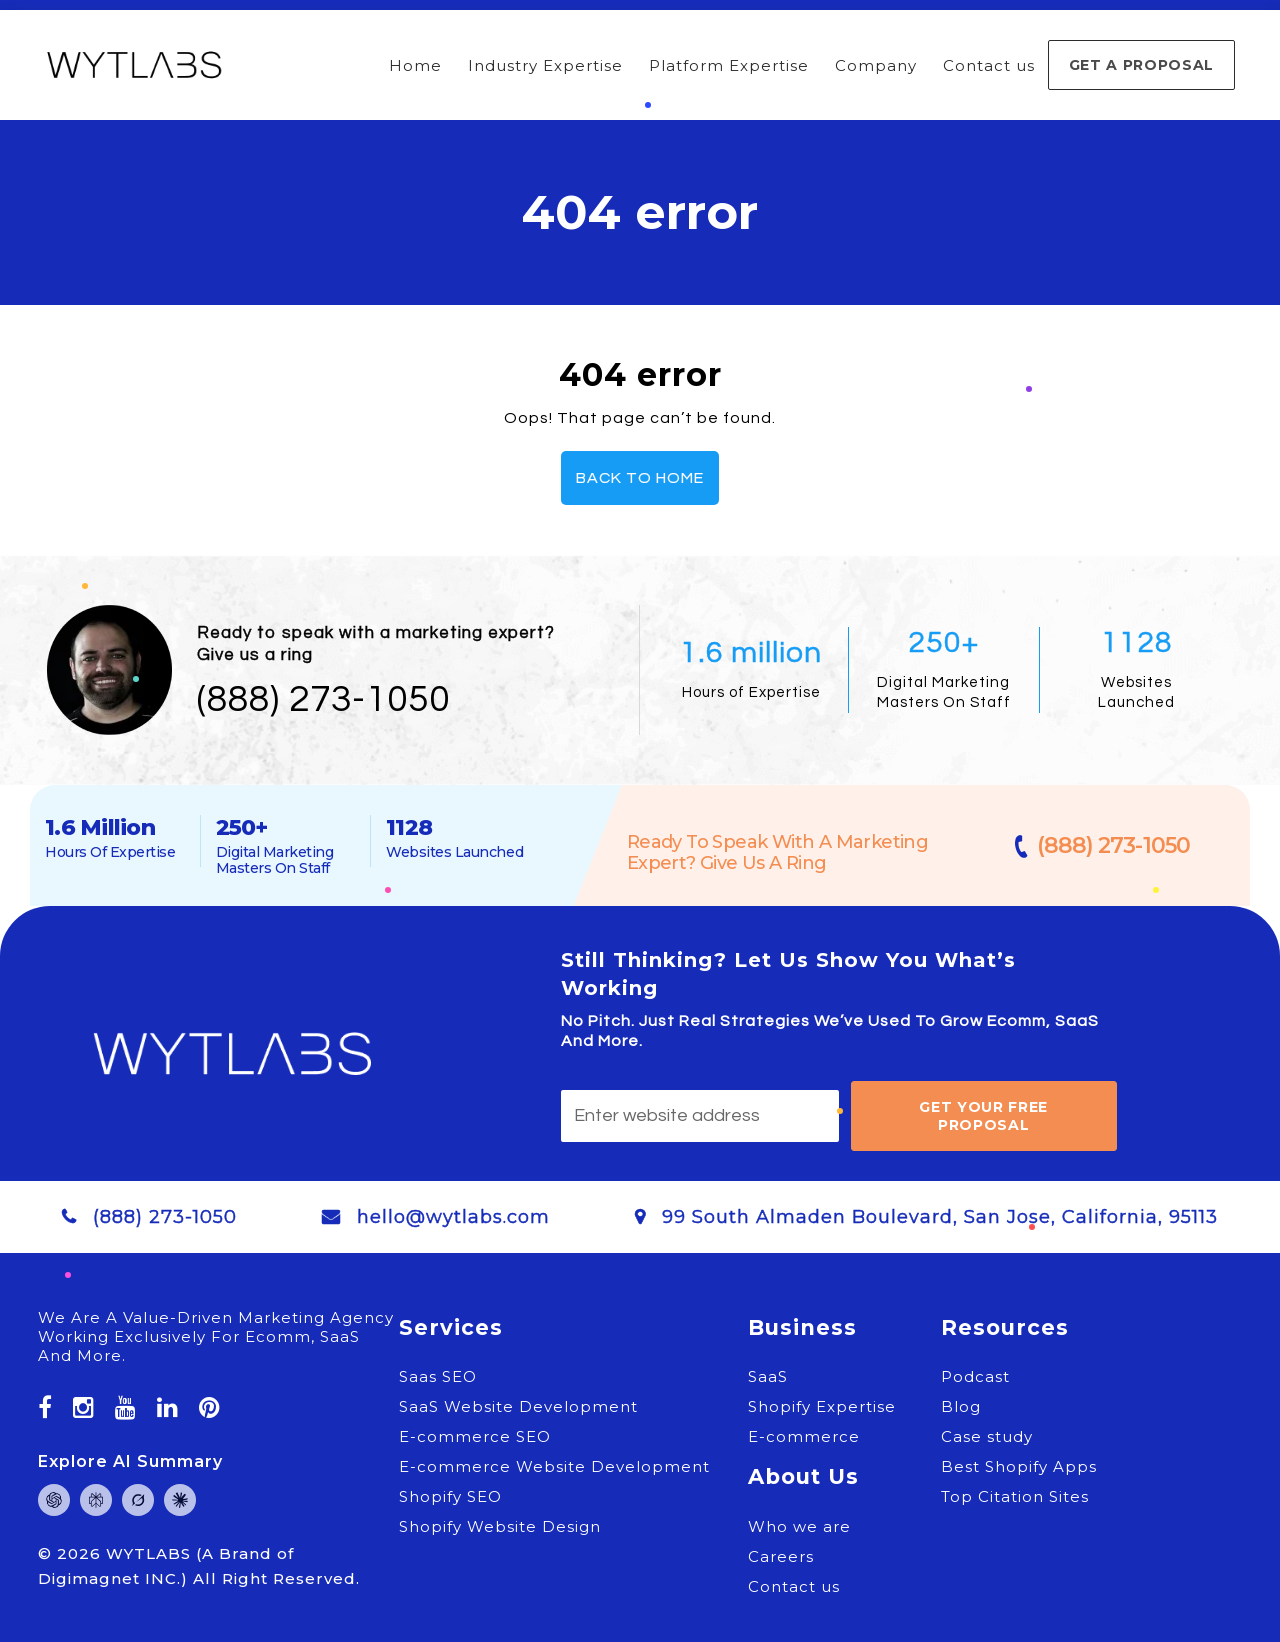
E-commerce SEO (475, 1436)
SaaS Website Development (518, 1406)
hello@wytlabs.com (453, 1217)
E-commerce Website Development (554, 1466)
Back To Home (640, 478)
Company (876, 65)
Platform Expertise (729, 65)
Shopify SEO (450, 1496)
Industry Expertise (545, 65)
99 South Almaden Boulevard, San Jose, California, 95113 (940, 1217)
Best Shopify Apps (1019, 1466)
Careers (781, 1556)
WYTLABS (151, 1553)
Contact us (989, 65)
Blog (961, 1406)
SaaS (768, 1376)
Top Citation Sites (1015, 1496)
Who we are (799, 1526)
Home (415, 65)
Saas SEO (438, 1376)
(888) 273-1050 (323, 700)
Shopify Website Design (500, 1526)
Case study (987, 1436)
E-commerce (804, 1436)
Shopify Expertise (822, 1406)
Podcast (975, 1376)
